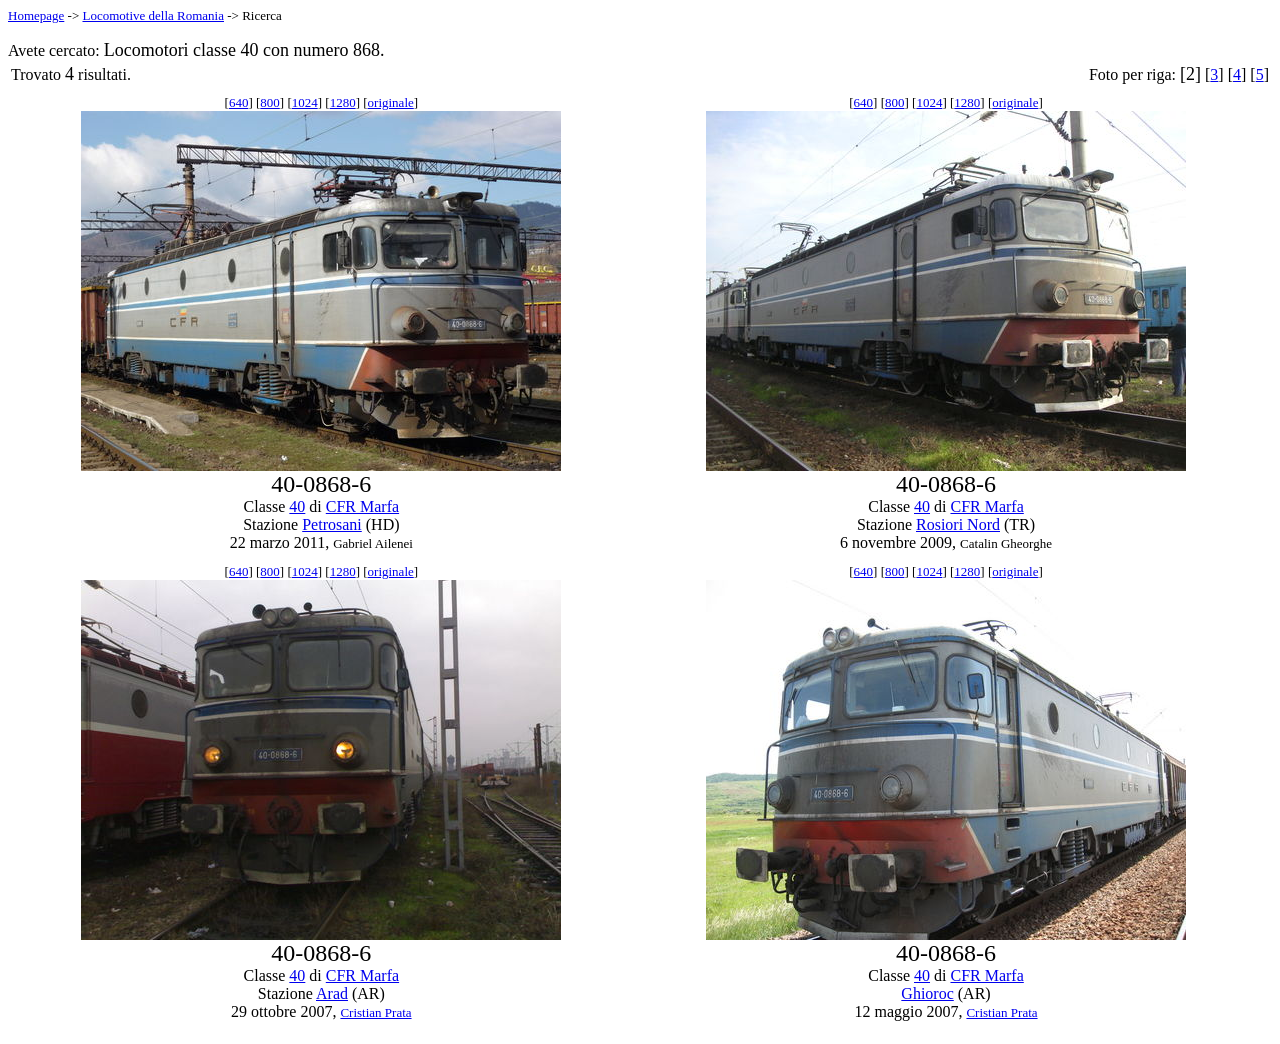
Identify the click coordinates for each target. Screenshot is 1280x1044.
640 (239, 102)
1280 (343, 102)
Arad (332, 993)
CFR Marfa (362, 506)
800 (270, 102)
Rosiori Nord (958, 524)
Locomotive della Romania (153, 15)
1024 (305, 102)
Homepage (36, 15)
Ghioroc (927, 993)
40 (297, 506)
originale (391, 102)
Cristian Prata (375, 1012)
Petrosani (332, 524)
